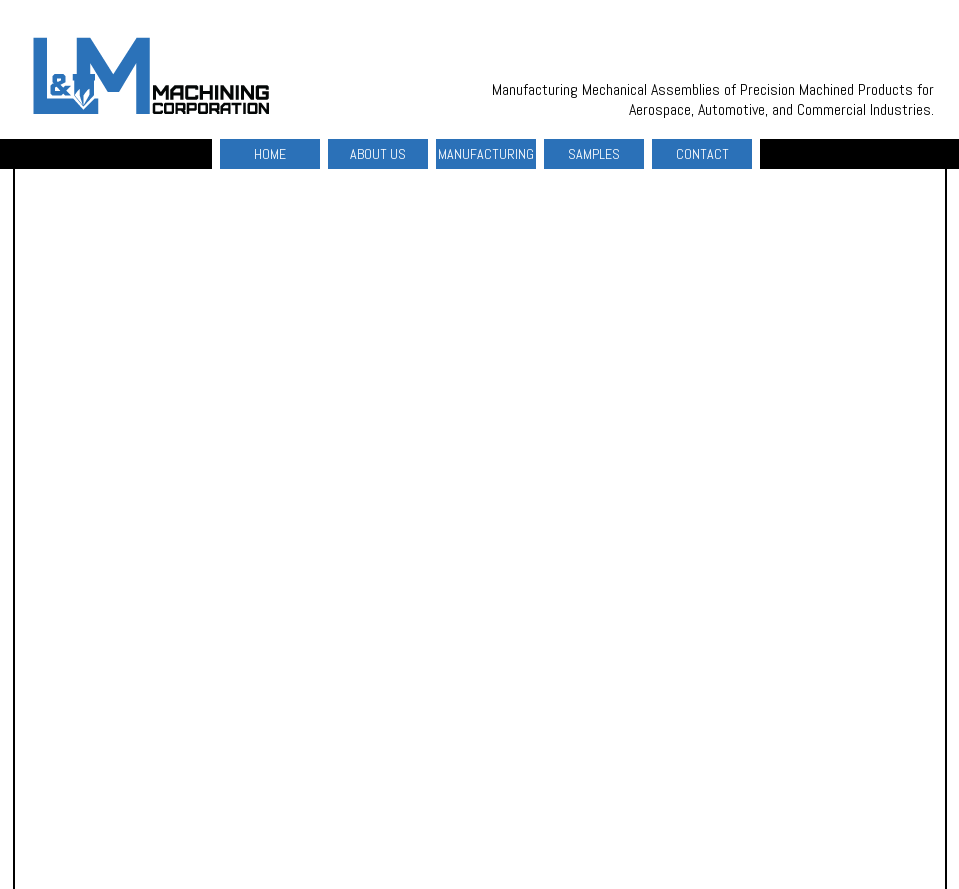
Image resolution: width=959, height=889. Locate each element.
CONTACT (702, 154)
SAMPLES (594, 154)
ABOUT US (378, 154)
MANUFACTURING (486, 154)
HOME (270, 154)
